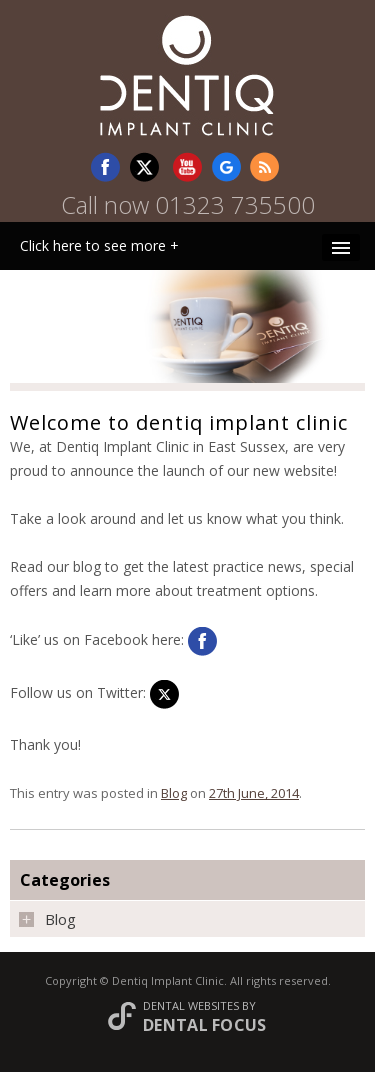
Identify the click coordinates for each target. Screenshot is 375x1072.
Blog (174, 793)
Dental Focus (205, 1025)
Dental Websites (191, 1005)
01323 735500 (235, 204)
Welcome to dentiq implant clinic (179, 422)
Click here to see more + (99, 245)
